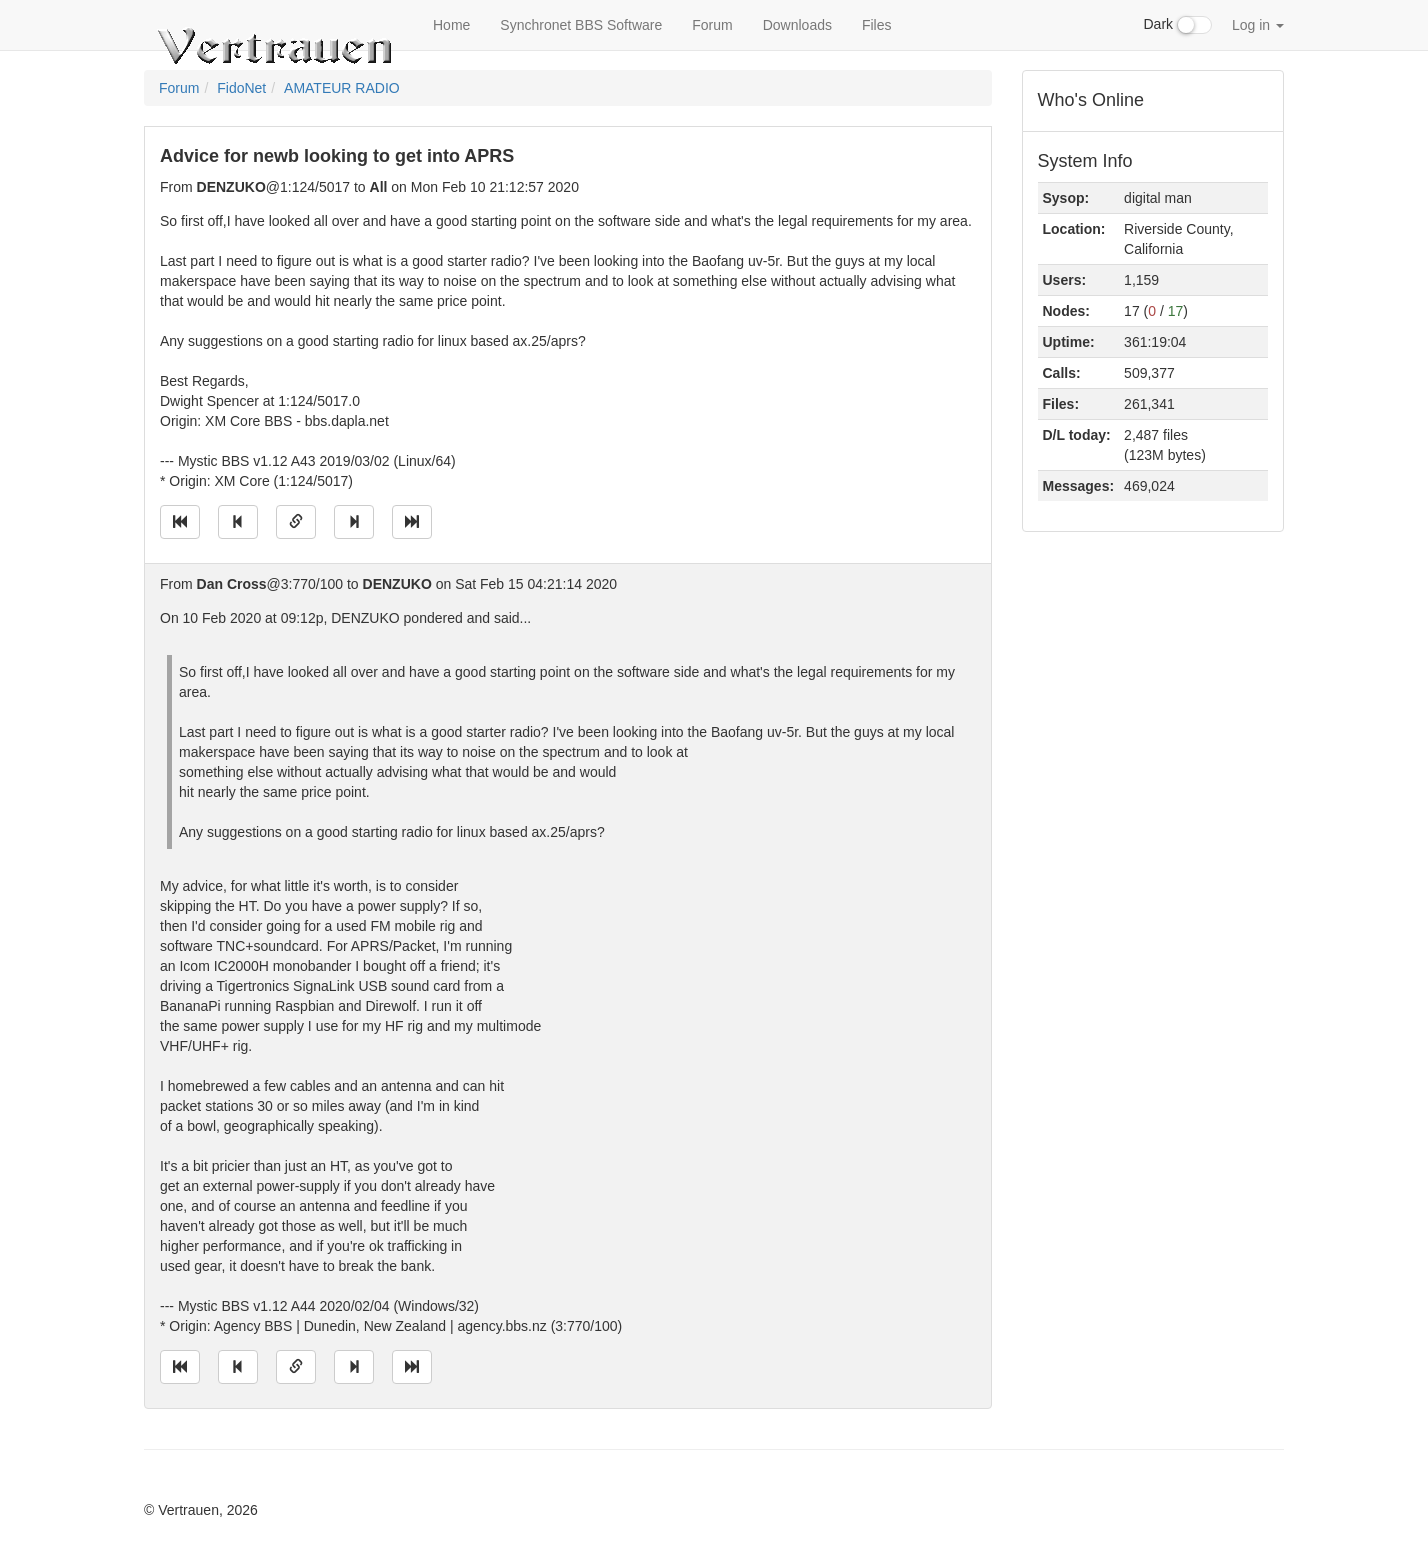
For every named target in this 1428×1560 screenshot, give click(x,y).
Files (877, 25)
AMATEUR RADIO (342, 88)
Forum (712, 25)
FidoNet (241, 88)
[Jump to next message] (354, 522)
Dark (1178, 25)
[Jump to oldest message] (180, 522)
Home (451, 25)
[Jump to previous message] (238, 522)
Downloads (797, 25)
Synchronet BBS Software (581, 25)
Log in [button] (1258, 25)
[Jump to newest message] (412, 522)
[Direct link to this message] (296, 522)
